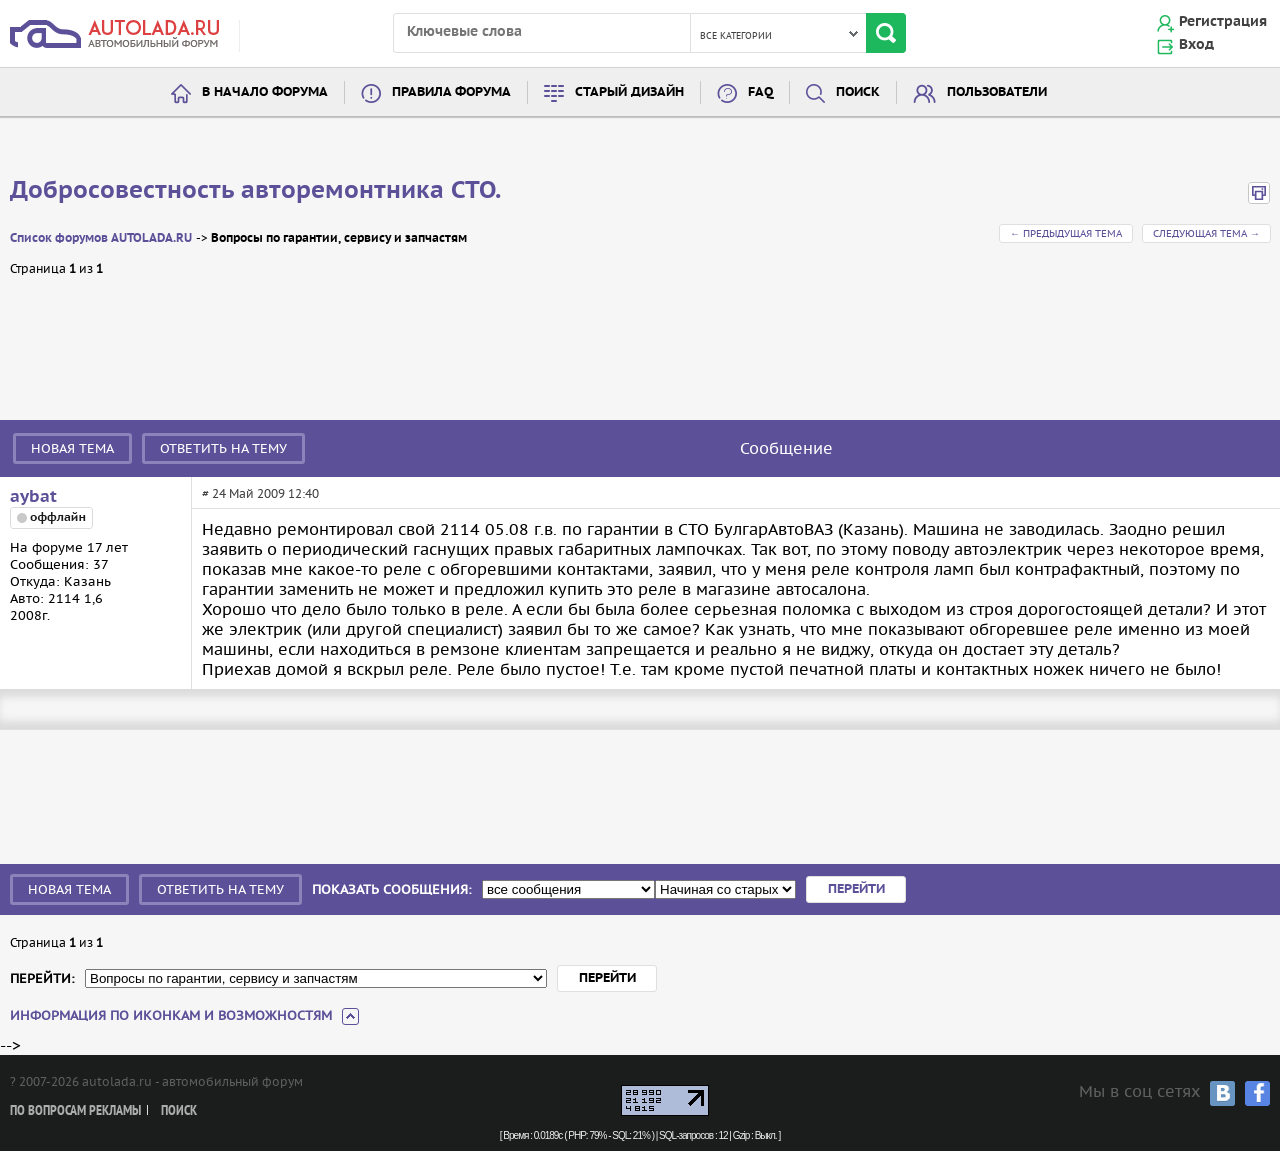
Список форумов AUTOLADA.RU (101, 238)
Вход (1196, 45)
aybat (33, 497)
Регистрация (1223, 22)
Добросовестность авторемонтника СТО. (255, 191)
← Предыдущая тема (1066, 233)
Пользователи (997, 92)
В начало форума (265, 92)
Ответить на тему (223, 448)
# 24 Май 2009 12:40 (260, 493)
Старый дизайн (629, 92)
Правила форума (451, 92)
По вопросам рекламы (75, 1111)
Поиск (858, 92)
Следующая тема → (1206, 233)
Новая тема (72, 448)
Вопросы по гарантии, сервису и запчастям (339, 238)
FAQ (760, 92)
